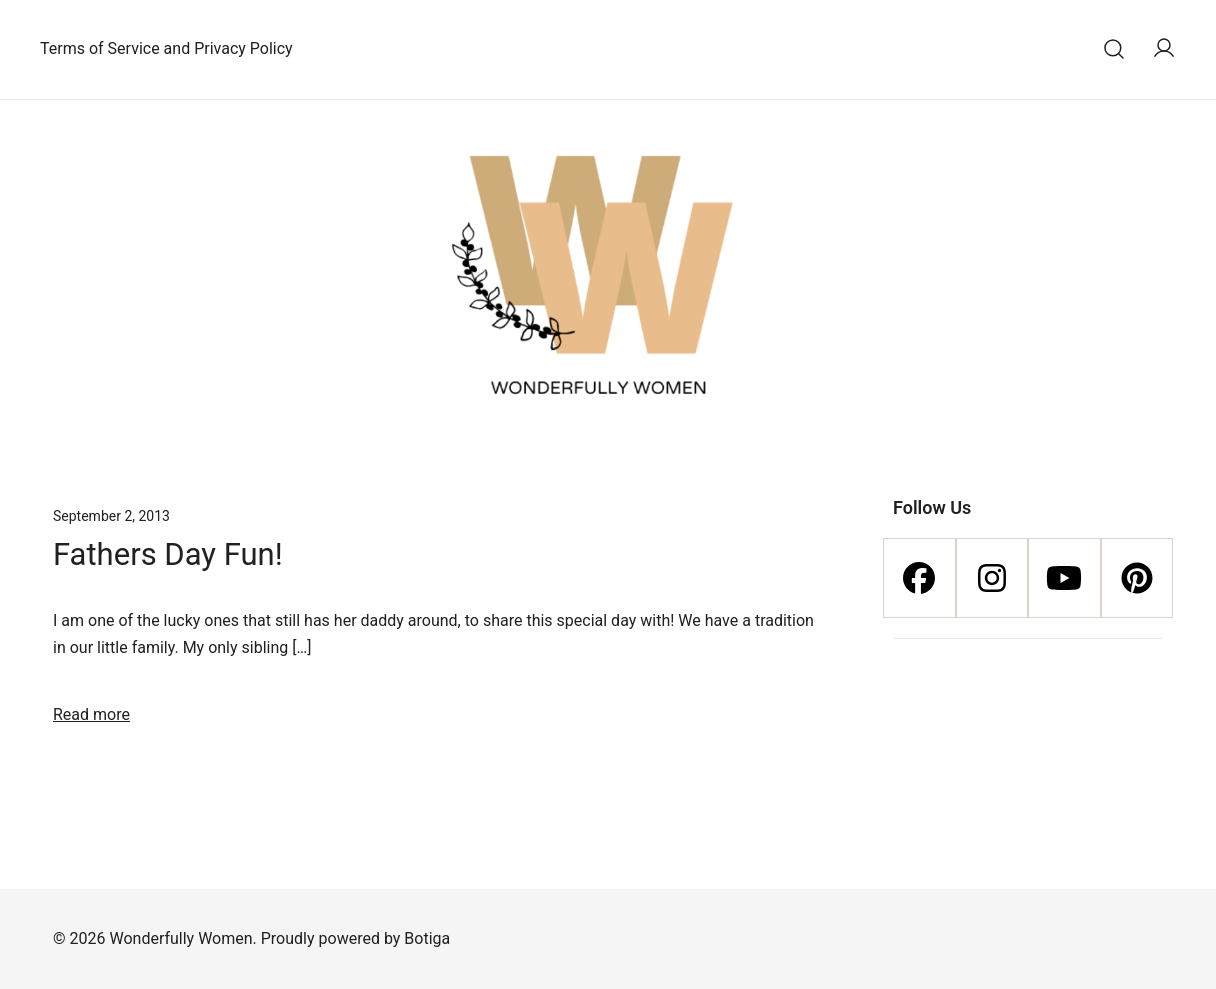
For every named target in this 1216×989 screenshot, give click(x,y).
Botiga (427, 938)
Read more (91, 714)
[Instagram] (992, 578)
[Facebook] (919, 578)
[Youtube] (1064, 578)
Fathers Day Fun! (168, 554)
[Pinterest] (1137, 578)
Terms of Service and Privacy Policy (166, 48)
